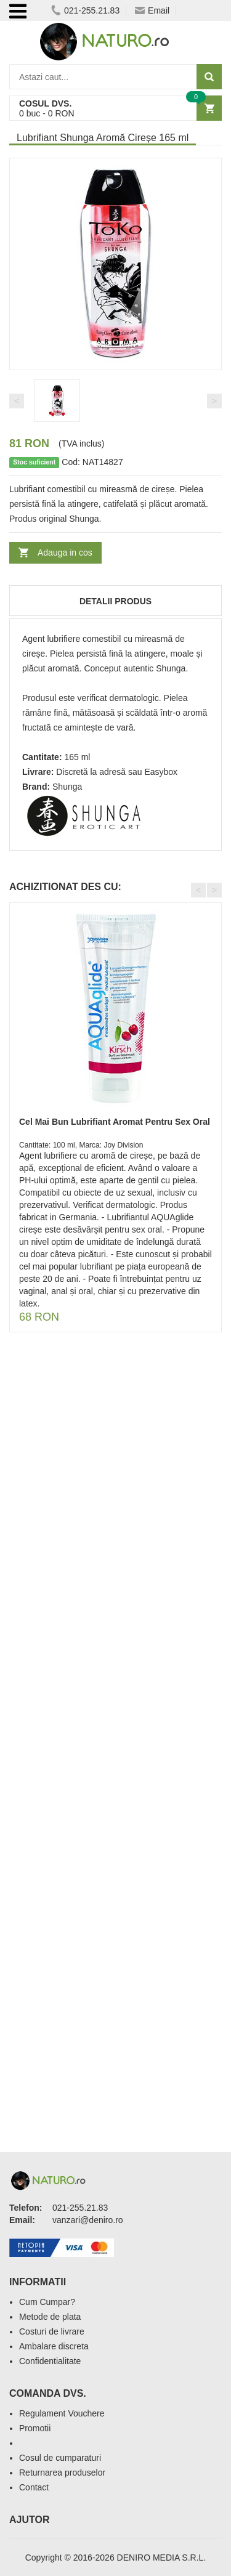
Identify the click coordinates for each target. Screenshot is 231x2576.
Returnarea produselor (62, 2472)
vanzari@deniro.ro (87, 2220)
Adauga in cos (65, 552)
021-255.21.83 (85, 10)
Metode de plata (50, 2317)
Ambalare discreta (54, 2346)
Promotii (35, 2428)
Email (152, 10)
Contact (34, 2487)
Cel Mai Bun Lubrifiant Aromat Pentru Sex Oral (114, 1122)
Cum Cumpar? (47, 2302)
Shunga (67, 787)
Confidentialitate (50, 2361)
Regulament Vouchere (62, 2413)
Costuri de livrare (51, 2331)
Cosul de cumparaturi (60, 2458)
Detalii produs (115, 601)
